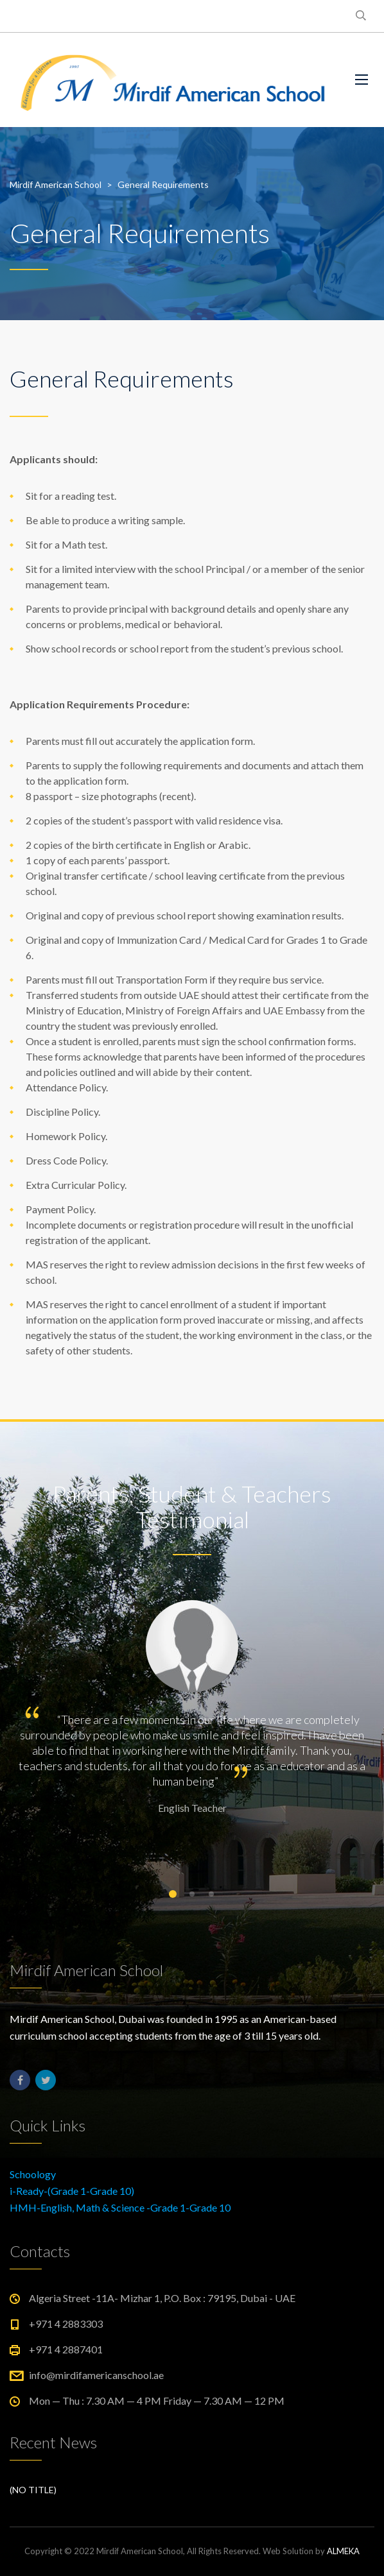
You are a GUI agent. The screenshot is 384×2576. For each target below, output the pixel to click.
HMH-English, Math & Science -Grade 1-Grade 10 (120, 2207)
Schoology (33, 2174)
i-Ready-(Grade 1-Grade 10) (72, 2191)
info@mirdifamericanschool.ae (96, 2375)
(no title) (33, 2489)
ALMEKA (343, 2551)
